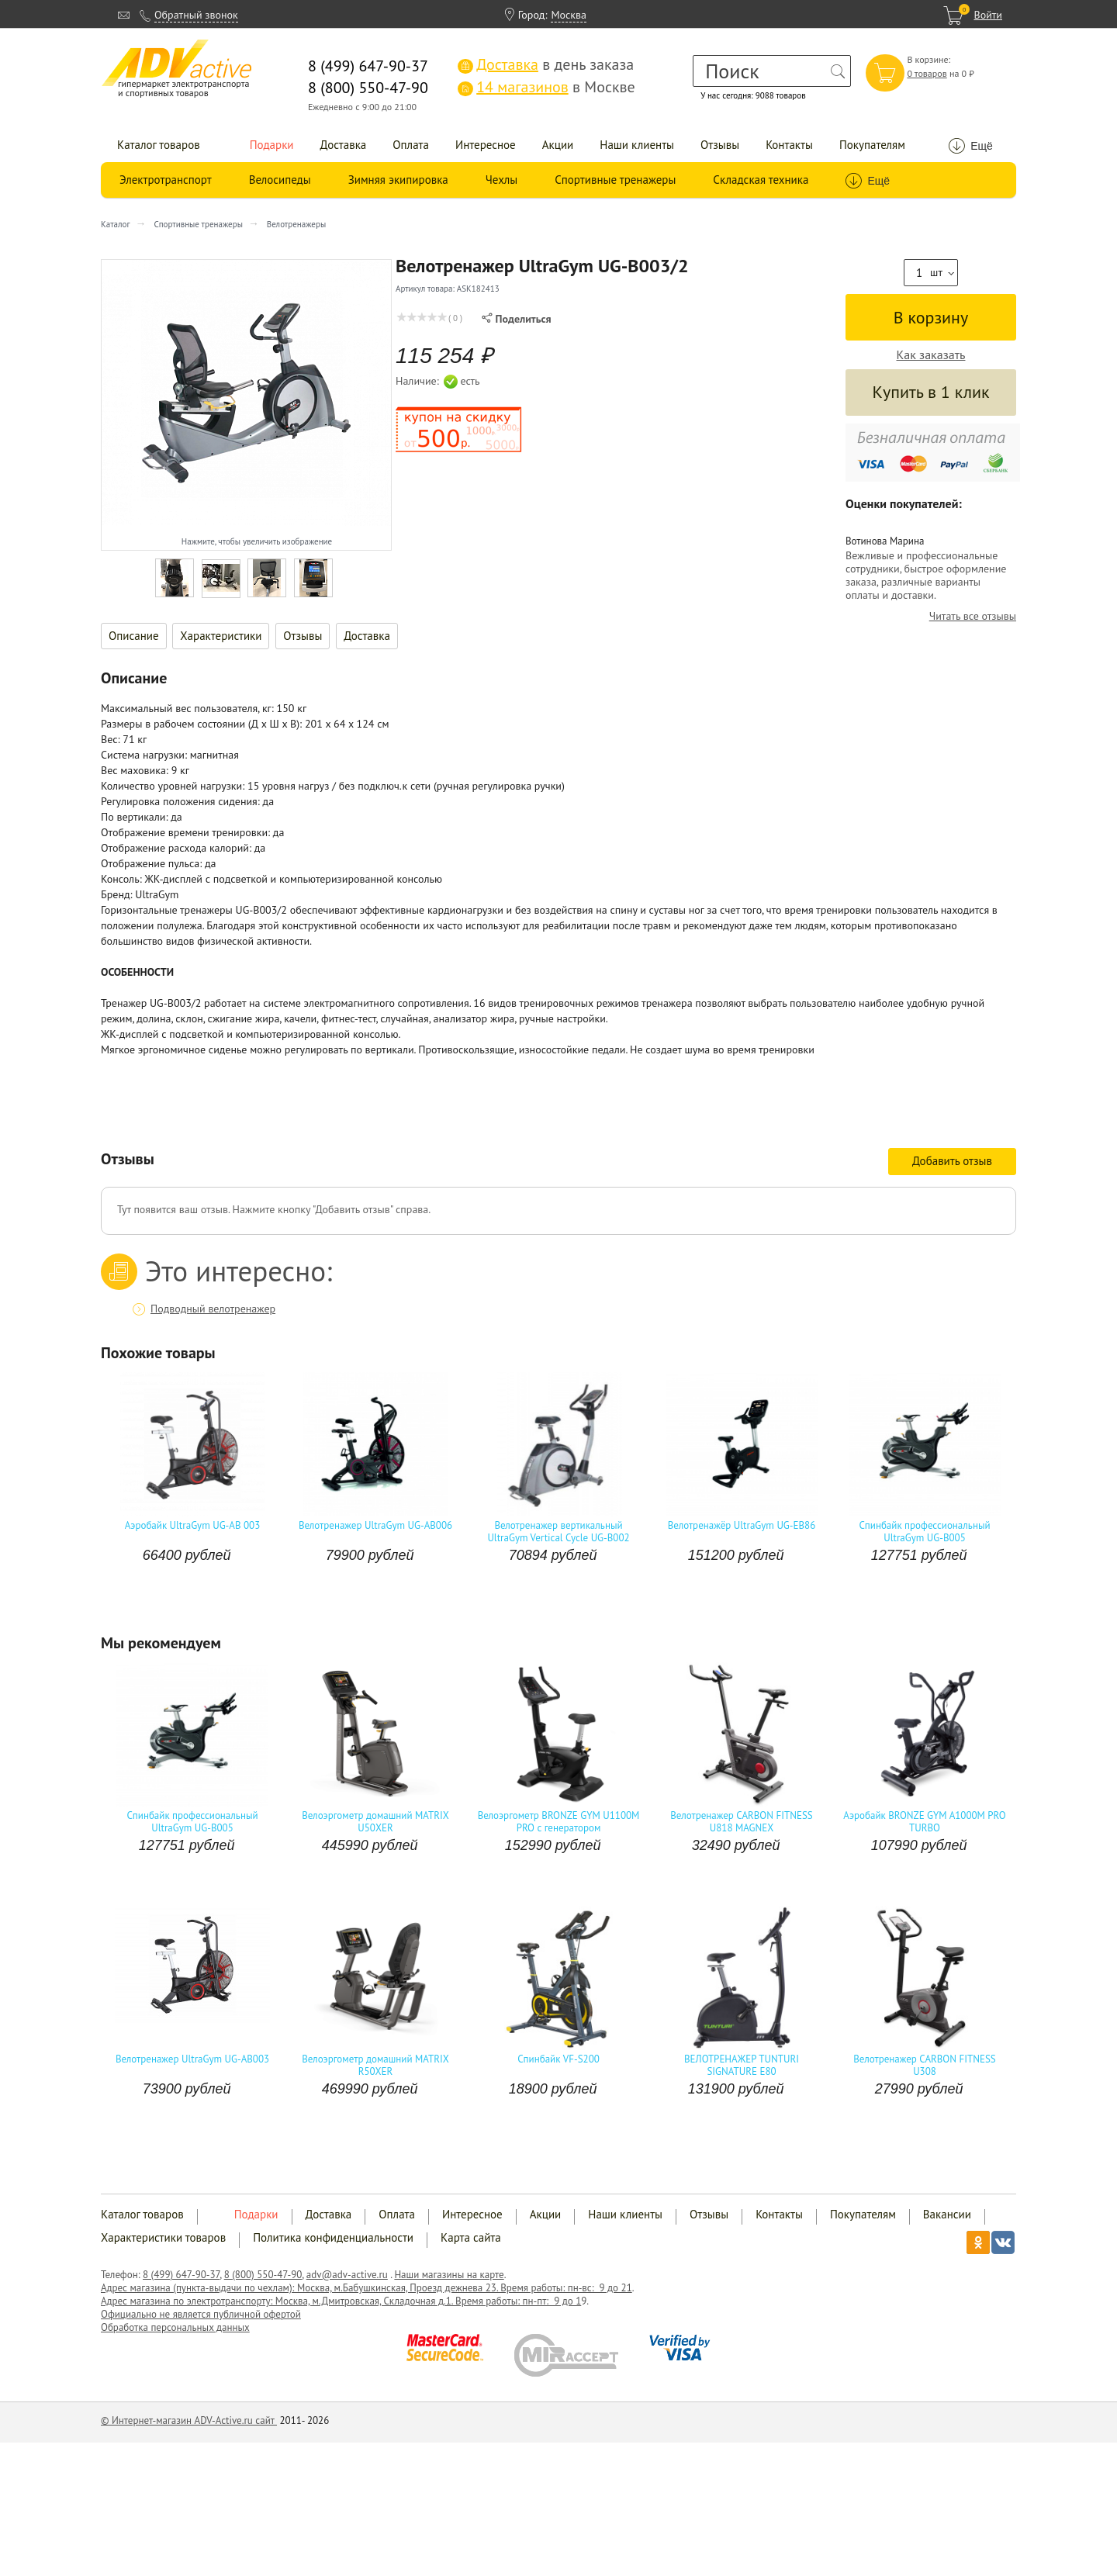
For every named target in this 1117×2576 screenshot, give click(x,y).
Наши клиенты (637, 144)
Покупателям (872, 144)
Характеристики (220, 635)
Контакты (789, 144)
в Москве (546, 87)
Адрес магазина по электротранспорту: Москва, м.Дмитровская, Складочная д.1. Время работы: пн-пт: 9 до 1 (341, 2301)
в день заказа (546, 64)
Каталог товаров (158, 144)
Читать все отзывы (972, 616)
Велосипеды (280, 179)
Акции (558, 144)
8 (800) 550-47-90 (263, 2274)
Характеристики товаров (163, 2237)
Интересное (485, 144)
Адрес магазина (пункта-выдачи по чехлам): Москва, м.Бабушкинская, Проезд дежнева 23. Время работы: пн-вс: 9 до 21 (366, 2287)
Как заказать (931, 354)
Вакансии (947, 2214)
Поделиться (516, 319)
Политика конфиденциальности (333, 2237)
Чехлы (501, 179)
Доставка (343, 144)
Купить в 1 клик (930, 392)
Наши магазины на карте (448, 2274)
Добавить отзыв (952, 1160)
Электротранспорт (165, 179)
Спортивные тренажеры (615, 179)
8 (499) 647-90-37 (181, 2274)
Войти (987, 15)
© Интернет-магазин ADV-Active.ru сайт (189, 2420)
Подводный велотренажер (212, 1309)
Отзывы (719, 144)
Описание (134, 635)
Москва (568, 15)
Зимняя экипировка (398, 179)
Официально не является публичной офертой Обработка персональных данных (201, 2321)
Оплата (411, 144)
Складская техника (760, 179)
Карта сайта (471, 2237)
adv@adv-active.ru (347, 2274)
